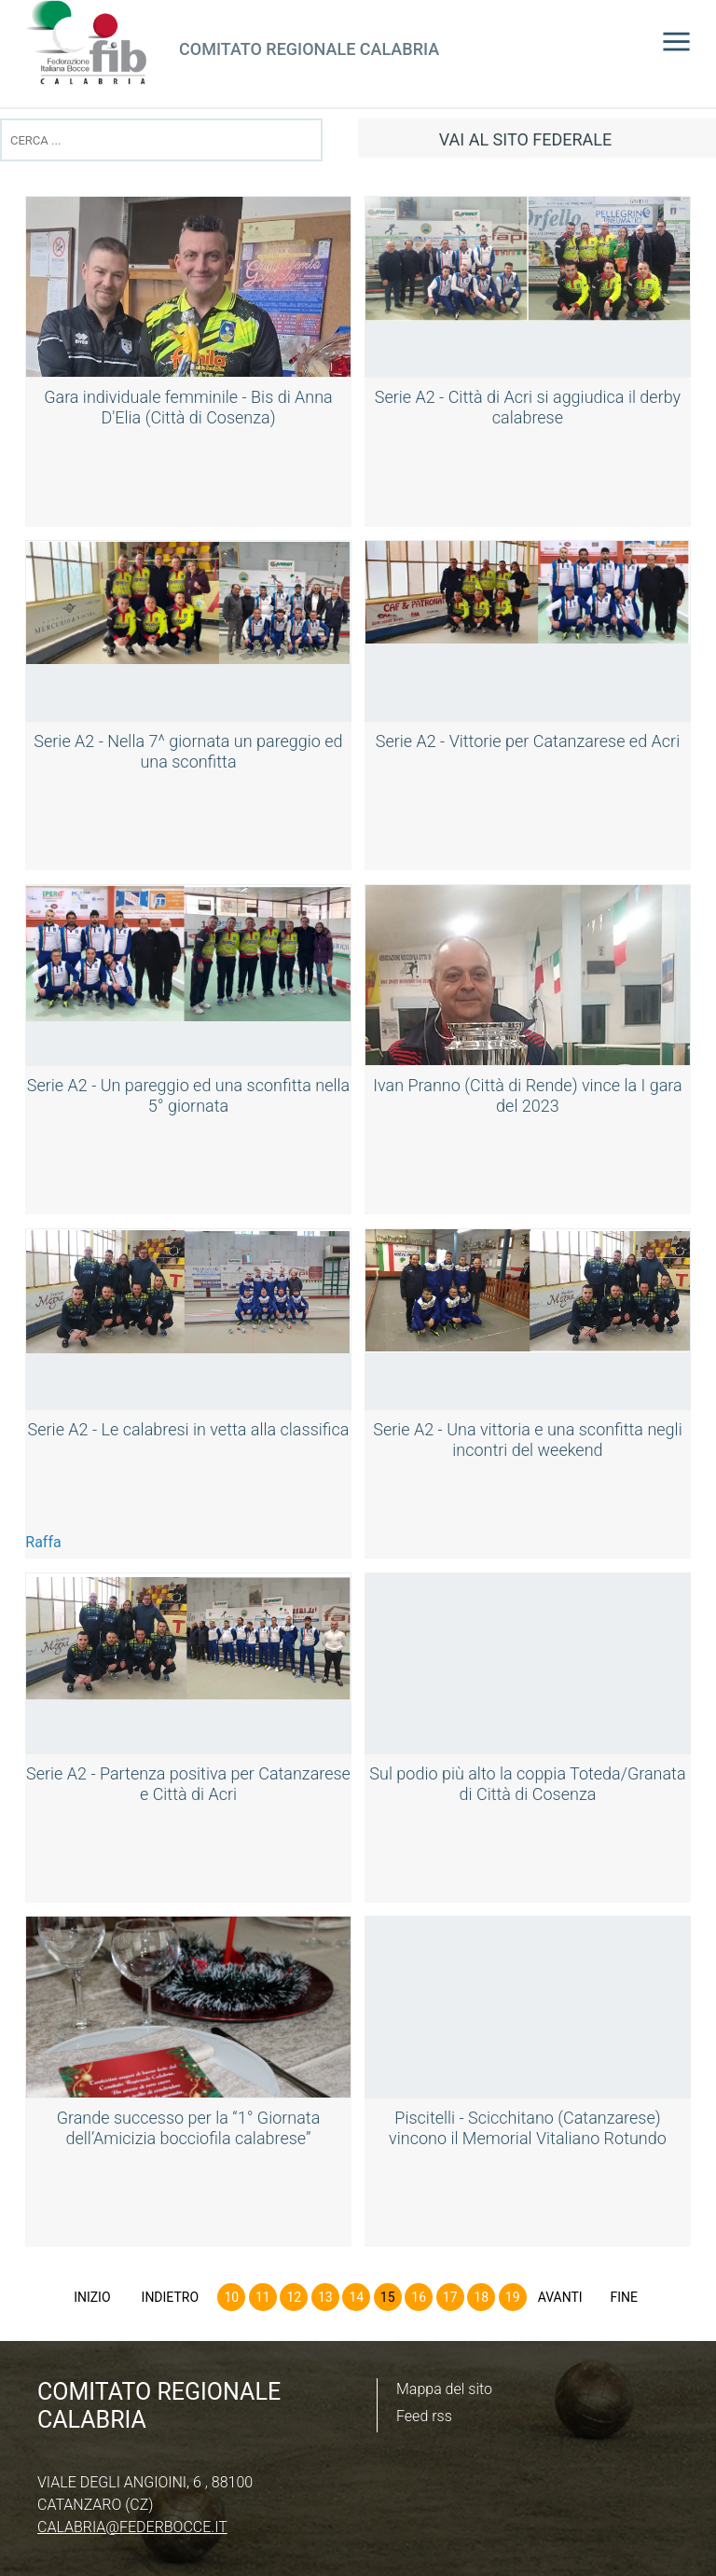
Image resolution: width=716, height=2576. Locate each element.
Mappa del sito (444, 2389)
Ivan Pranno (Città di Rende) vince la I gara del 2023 (527, 1095)
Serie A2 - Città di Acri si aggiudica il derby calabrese (528, 407)
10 (231, 2297)
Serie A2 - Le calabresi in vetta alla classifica (189, 1429)
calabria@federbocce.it (132, 2527)
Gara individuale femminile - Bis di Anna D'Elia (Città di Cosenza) (188, 407)
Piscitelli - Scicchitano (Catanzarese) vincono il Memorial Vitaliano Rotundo (528, 2128)
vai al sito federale (525, 139)
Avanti (560, 2297)
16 (418, 2297)
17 (450, 2297)
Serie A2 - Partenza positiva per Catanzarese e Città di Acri (188, 1784)
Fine (624, 2297)
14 (356, 2297)
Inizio (92, 2297)
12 (293, 2297)
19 (512, 2297)
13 (325, 2297)
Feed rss (424, 2416)
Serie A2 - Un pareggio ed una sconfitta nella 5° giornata (188, 1095)
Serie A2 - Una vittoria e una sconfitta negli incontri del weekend (527, 1440)
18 (481, 2297)
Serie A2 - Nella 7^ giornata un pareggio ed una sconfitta (188, 751)
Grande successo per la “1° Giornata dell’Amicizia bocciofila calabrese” (189, 2128)
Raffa (43, 1542)
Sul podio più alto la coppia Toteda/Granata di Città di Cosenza (527, 1784)
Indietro (171, 2297)
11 (262, 2297)
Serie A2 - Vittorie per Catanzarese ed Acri (528, 741)
